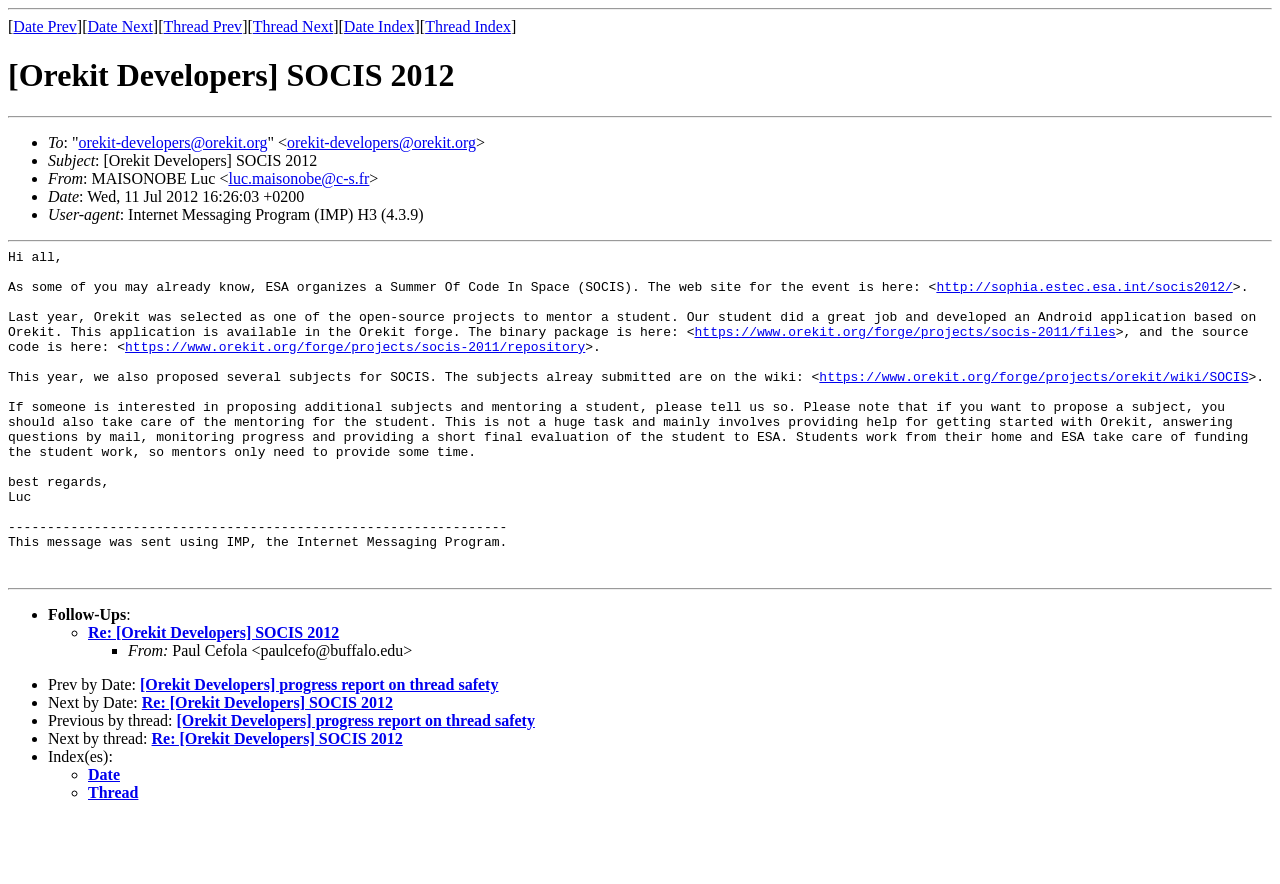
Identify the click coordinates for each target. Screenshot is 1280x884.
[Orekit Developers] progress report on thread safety (319, 750)
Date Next (120, 26)
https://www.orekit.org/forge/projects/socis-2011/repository (355, 367)
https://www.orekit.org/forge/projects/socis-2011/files (904, 349)
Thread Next (293, 26)
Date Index (379, 26)
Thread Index (468, 26)
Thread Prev (202, 26)
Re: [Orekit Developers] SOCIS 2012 (213, 698)
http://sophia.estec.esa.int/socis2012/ (1084, 295)
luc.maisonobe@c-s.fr (298, 178)
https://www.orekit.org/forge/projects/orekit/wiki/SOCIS (1033, 403)
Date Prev (45, 26)
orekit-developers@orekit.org (172, 142)
